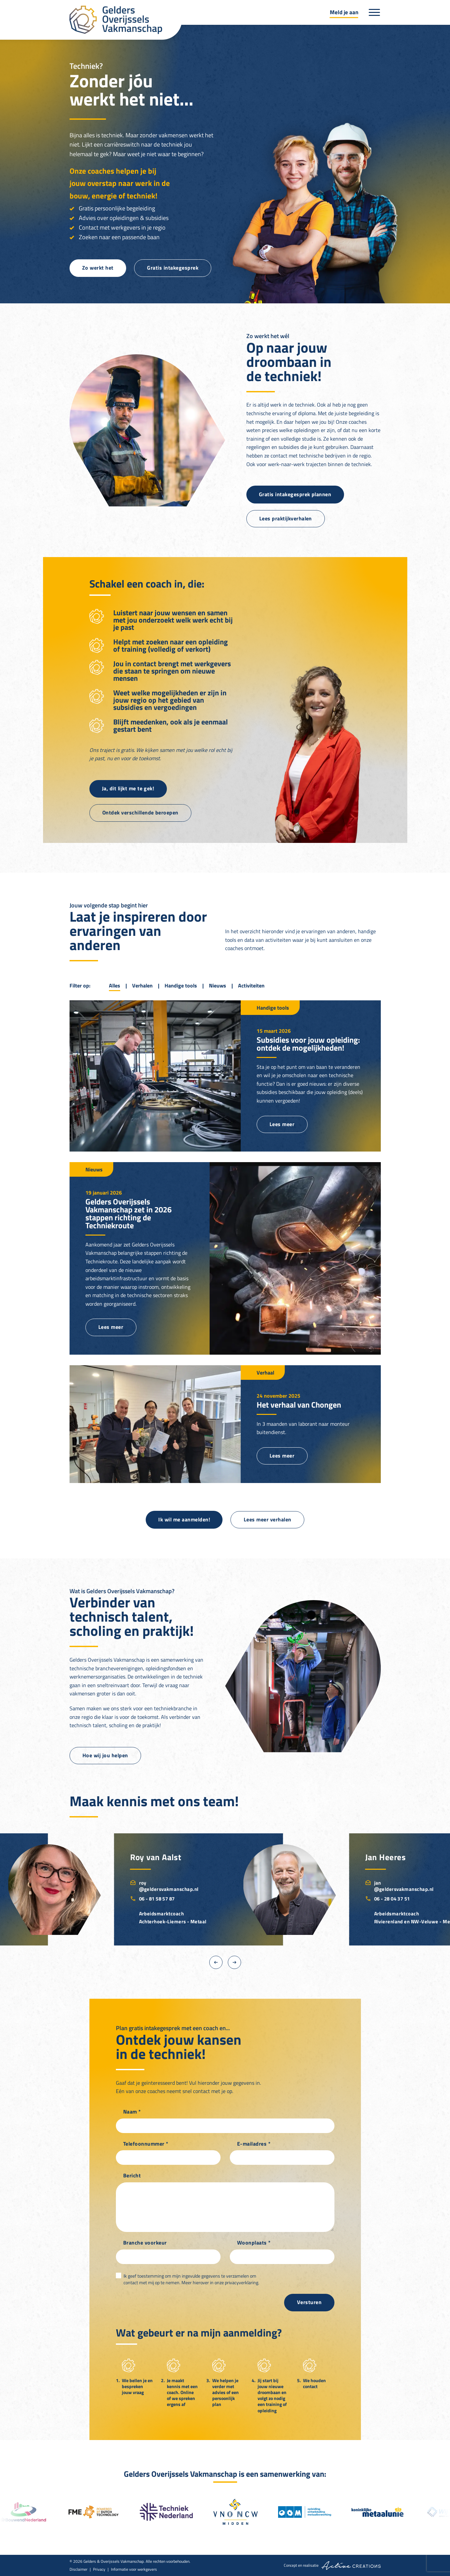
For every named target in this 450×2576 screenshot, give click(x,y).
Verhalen (142, 985)
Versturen (309, 2302)
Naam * (132, 2112)
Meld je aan (344, 12)
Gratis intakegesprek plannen (295, 494)
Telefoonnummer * (146, 2144)
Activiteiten (251, 985)
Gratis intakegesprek (172, 268)
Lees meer (282, 1124)
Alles (114, 985)
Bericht (132, 2176)
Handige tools (181, 985)
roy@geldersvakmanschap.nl (164, 1886)
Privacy (99, 2569)
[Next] (234, 1962)
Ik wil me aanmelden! (184, 1519)
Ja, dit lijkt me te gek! (128, 788)
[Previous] (216, 1962)
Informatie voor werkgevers (134, 2569)
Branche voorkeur (145, 2243)
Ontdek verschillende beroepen (140, 812)
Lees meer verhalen (267, 1519)
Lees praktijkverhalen (285, 518)
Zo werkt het (98, 268)
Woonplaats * (254, 2243)
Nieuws (217, 985)
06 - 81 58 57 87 (152, 1898)
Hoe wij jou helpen (105, 1755)
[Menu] (374, 12)
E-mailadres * (254, 2144)
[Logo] (126, 20)
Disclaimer (78, 2569)
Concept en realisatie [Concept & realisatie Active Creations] (332, 2565)
